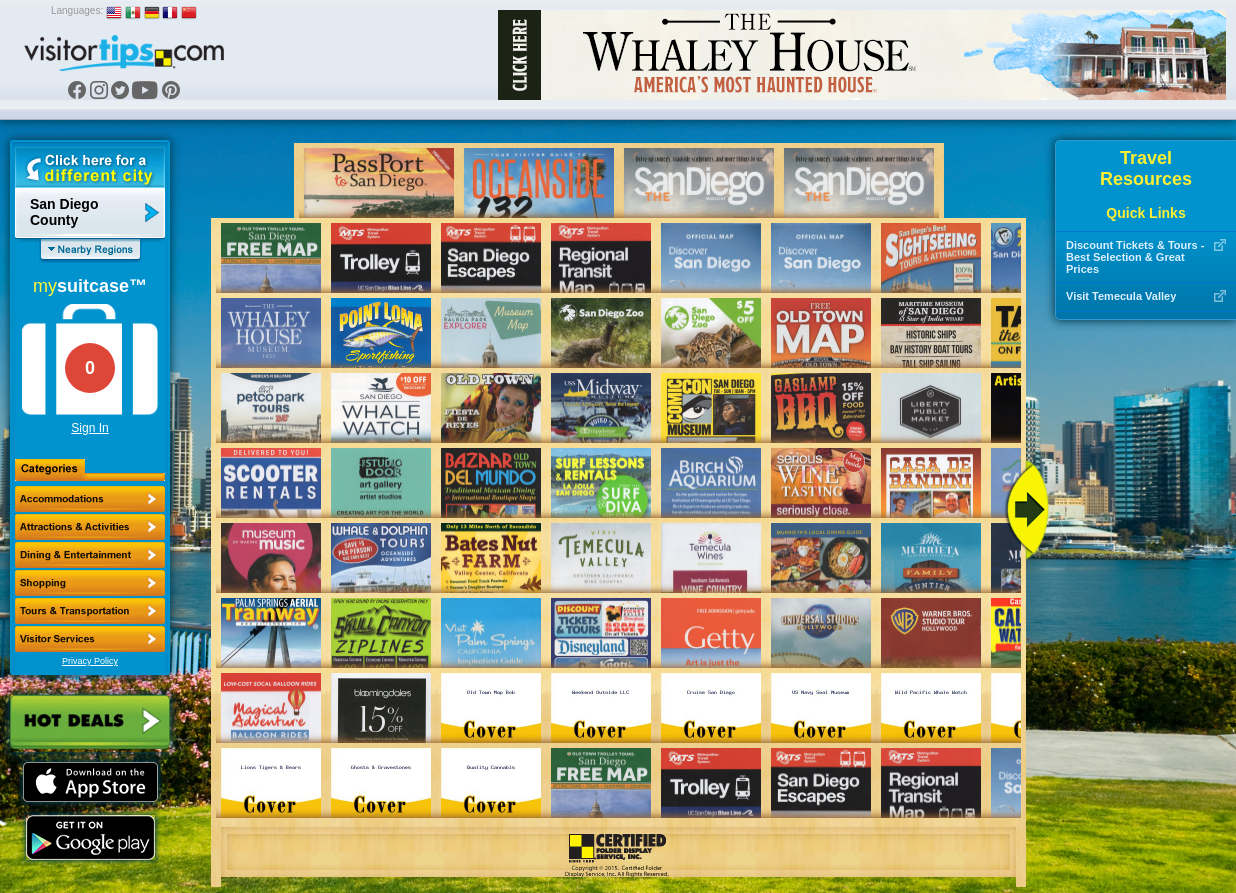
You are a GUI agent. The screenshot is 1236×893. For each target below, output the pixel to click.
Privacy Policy (90, 661)
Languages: (77, 10)
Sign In (89, 428)
